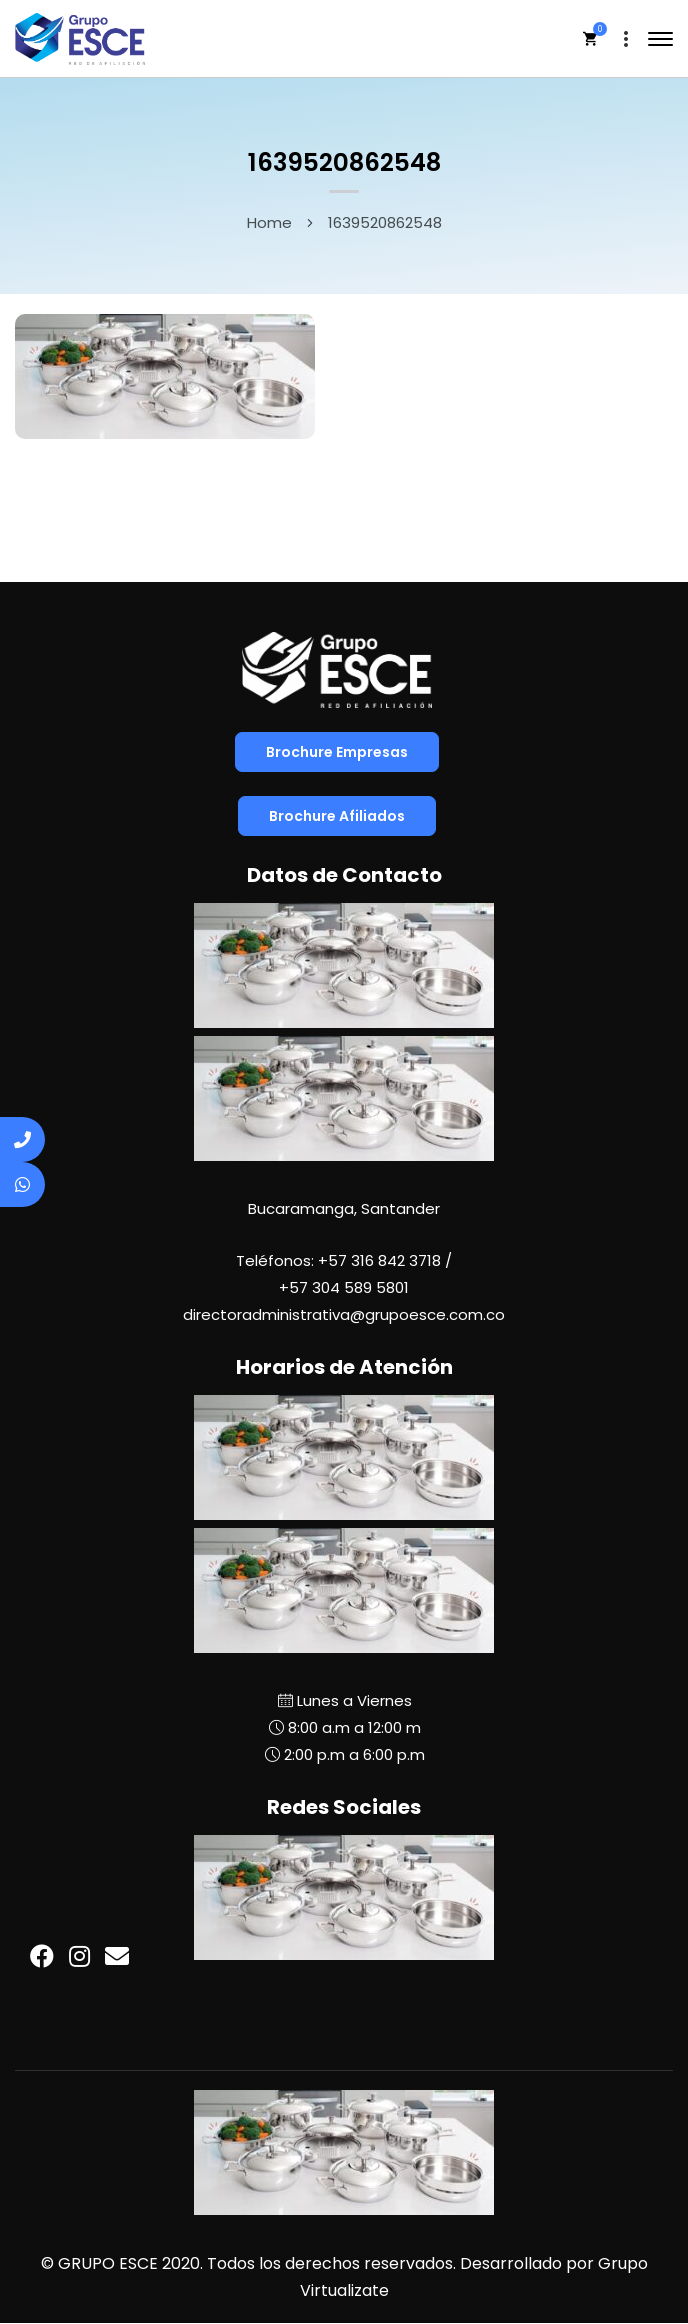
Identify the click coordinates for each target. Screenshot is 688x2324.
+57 (344, 1287)
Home (269, 222)
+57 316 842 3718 (379, 1260)
